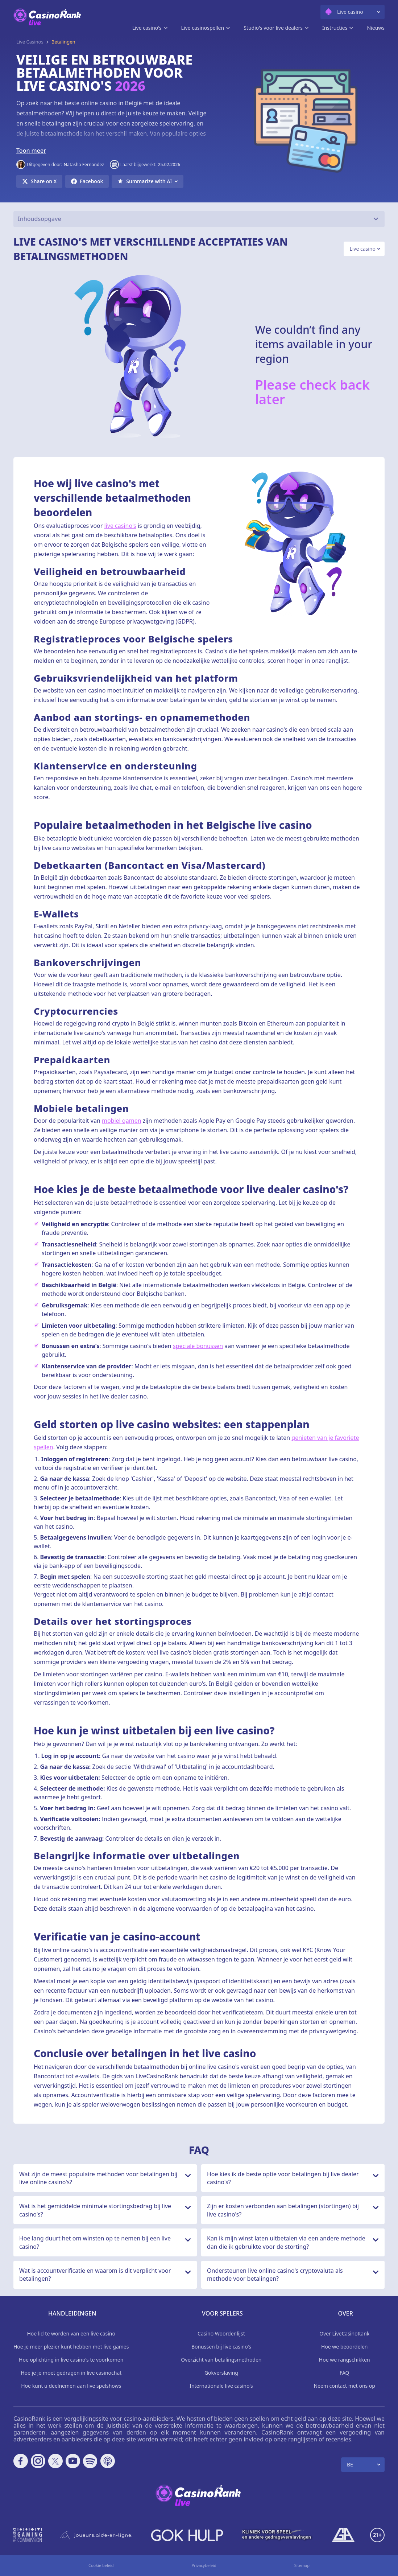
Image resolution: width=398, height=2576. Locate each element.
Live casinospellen (202, 27)
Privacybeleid (204, 2565)
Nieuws (376, 27)
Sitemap (302, 2565)
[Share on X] (39, 181)
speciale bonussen (198, 1346)
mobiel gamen (121, 1121)
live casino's (120, 526)
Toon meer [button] (31, 150)
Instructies (335, 27)
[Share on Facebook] (87, 181)
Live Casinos (29, 41)
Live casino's (147, 27)
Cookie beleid (101, 2565)
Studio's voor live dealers (273, 27)
